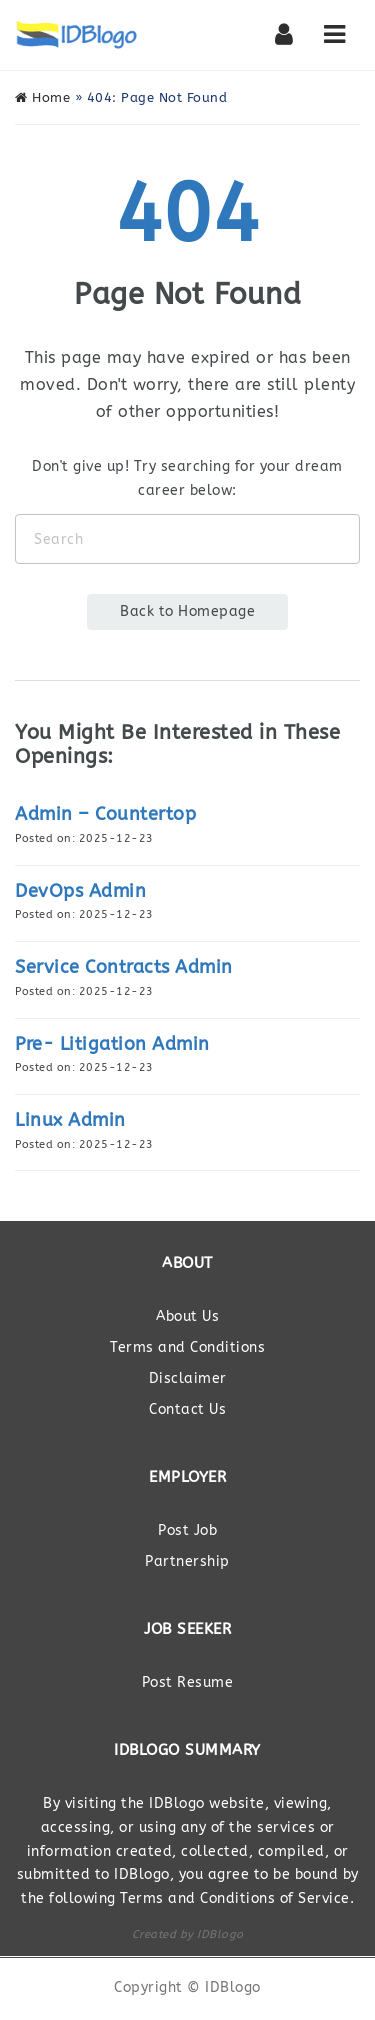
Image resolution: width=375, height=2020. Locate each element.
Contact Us (187, 1409)
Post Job (187, 1530)
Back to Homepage (187, 611)
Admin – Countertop (105, 814)
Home (42, 97)
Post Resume (188, 1682)
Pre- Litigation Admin (112, 1044)
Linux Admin (70, 1120)
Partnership (187, 1561)
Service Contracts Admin (124, 967)
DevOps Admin (80, 891)
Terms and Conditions (187, 1347)
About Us (187, 1316)
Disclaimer (188, 1378)
